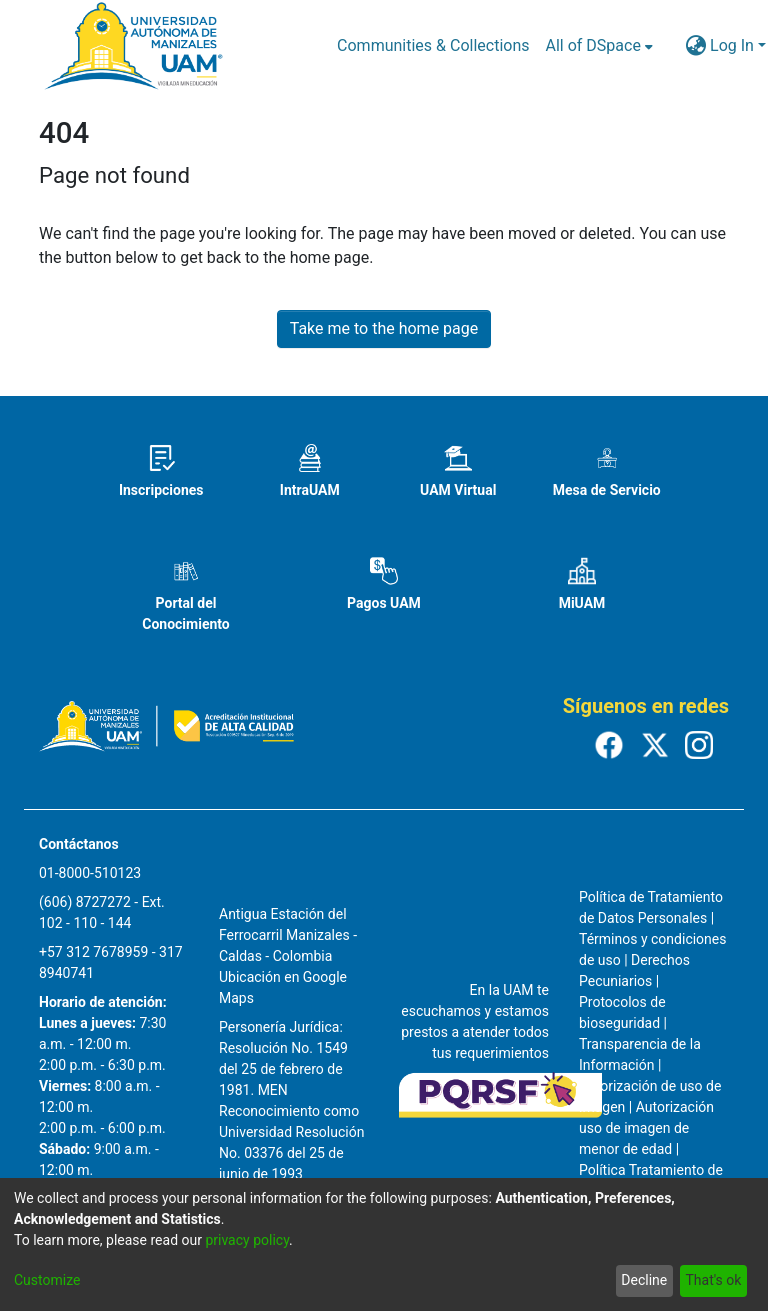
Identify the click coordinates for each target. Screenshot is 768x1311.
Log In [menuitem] (732, 45)
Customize (47, 1280)
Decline (644, 1280)
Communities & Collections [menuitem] (433, 45)
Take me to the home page (384, 328)
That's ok (713, 1280)
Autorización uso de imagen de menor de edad (646, 1128)
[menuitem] (599, 46)
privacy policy (247, 1240)
